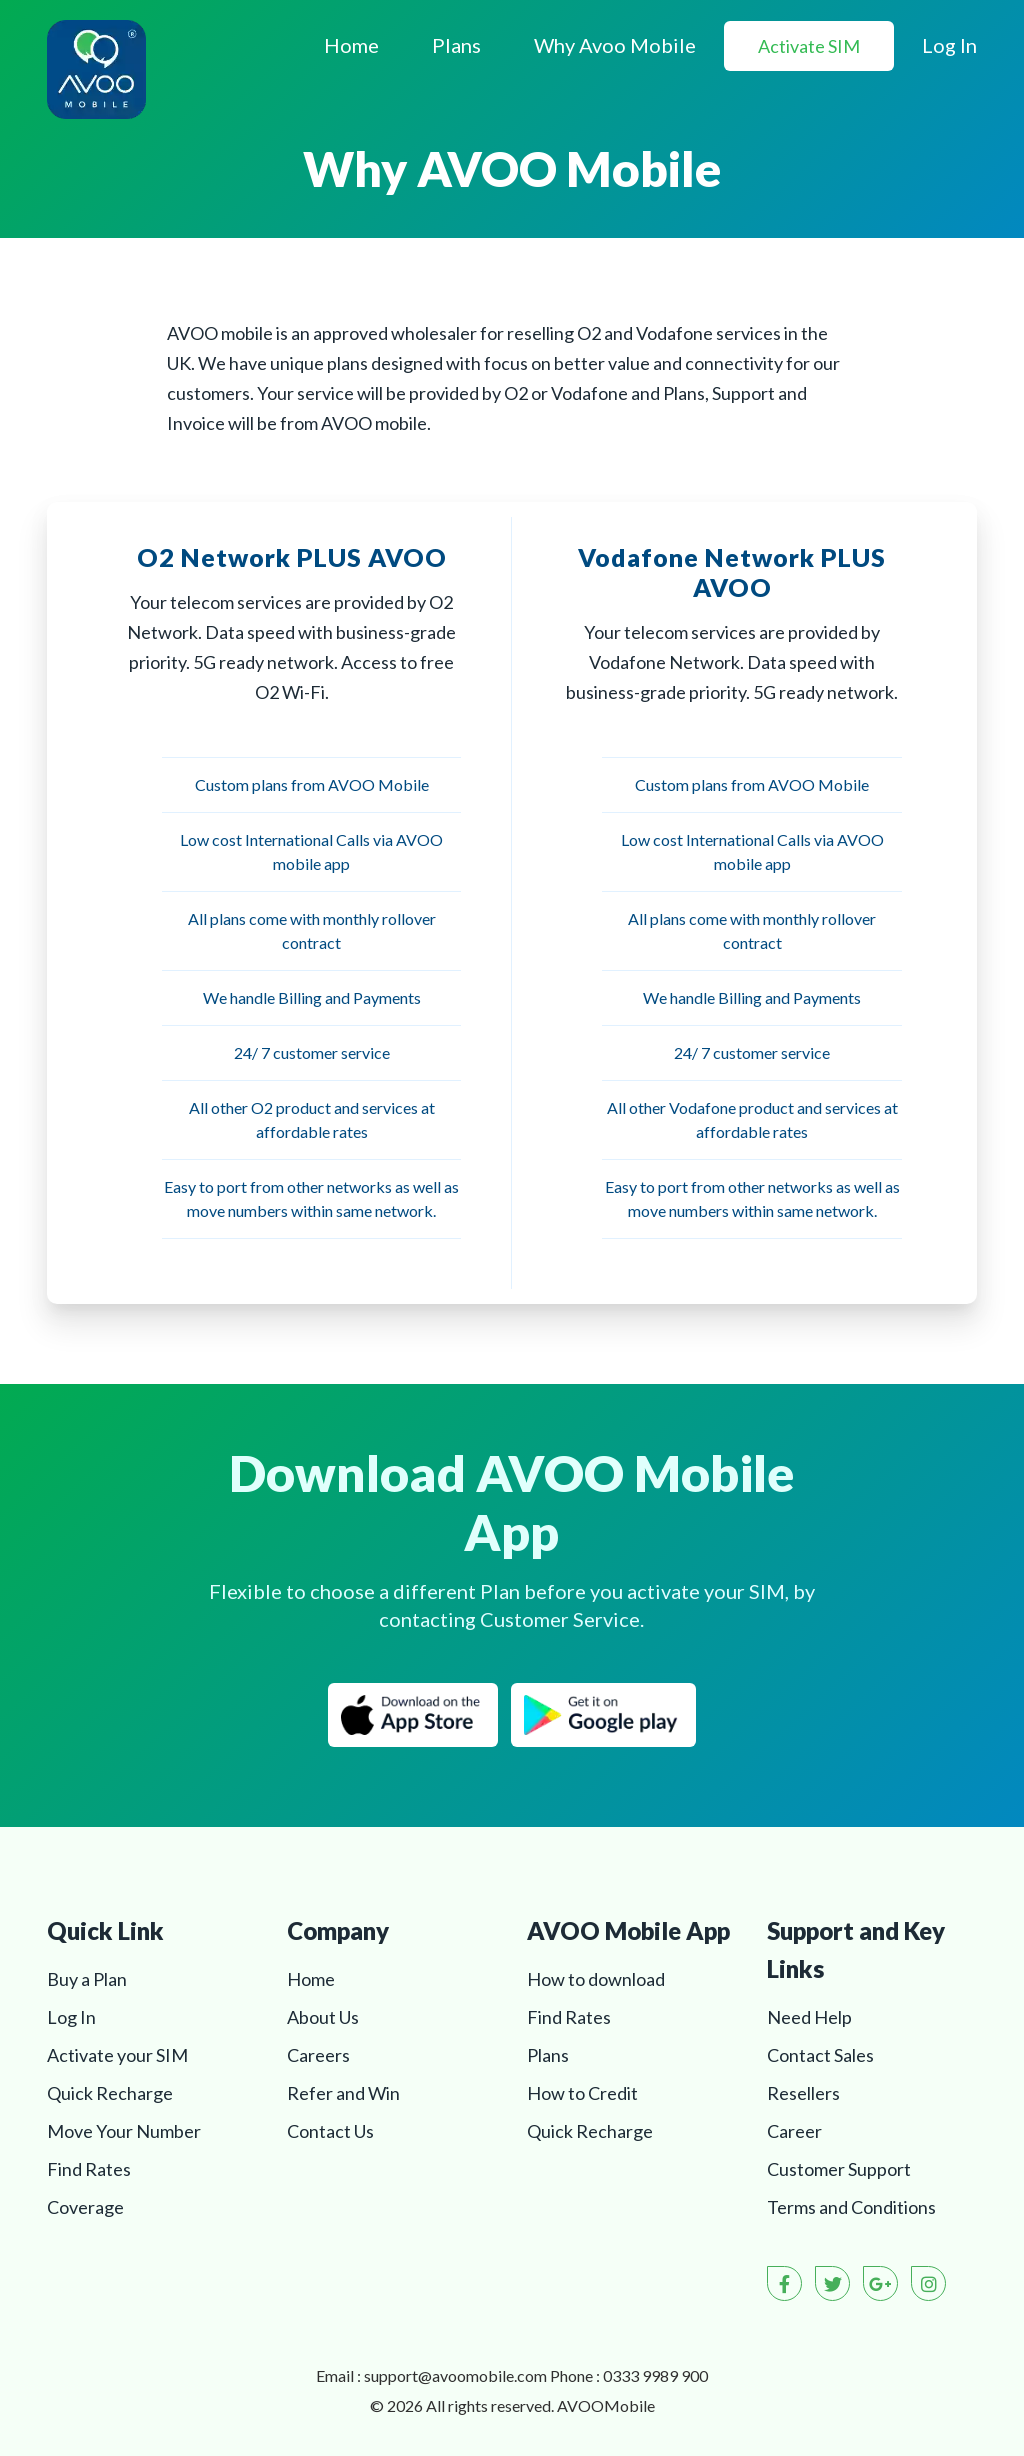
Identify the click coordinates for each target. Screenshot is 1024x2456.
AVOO (606, 2405)
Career (794, 2131)
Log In (949, 45)
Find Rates (89, 2169)
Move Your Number (124, 2131)
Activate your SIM (117, 2055)
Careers (318, 2055)
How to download (596, 1979)
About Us (323, 2017)
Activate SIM (809, 46)
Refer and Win (343, 2093)
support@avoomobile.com (455, 2375)
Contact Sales (820, 2055)
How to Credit (582, 2093)
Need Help (809, 2017)
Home (351, 45)
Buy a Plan (87, 1979)
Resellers (803, 2093)
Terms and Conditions (851, 2207)
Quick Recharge (110, 2093)
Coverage (85, 2207)
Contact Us (330, 2131)
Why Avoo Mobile (615, 45)
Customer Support (839, 2169)
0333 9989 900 (655, 2375)
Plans (456, 45)
